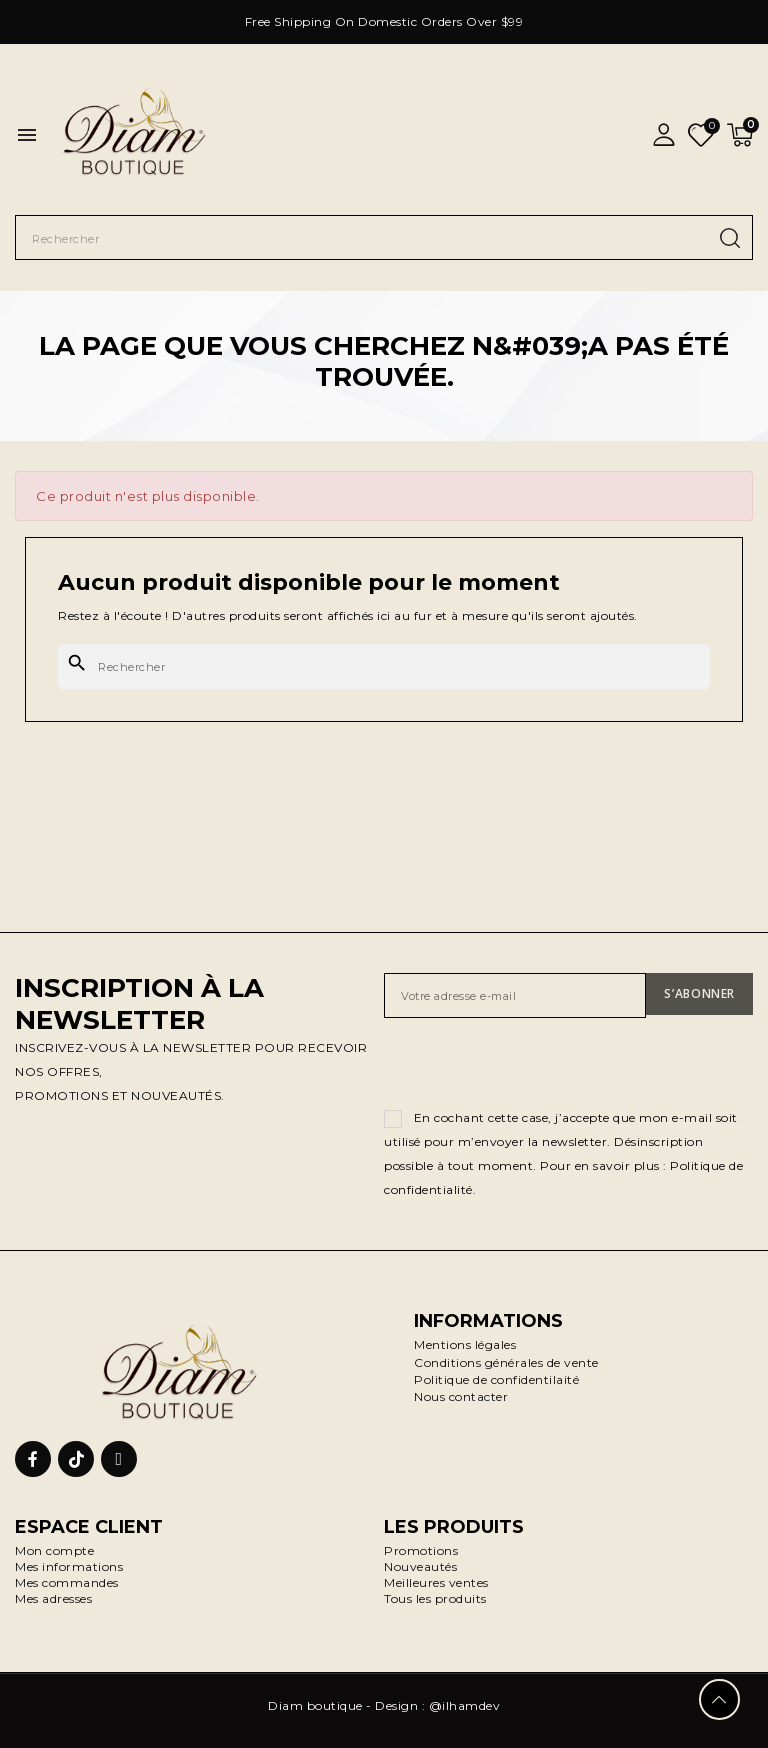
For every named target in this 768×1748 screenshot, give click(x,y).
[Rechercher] (384, 666)
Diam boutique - (321, 1705)
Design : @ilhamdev (437, 1705)
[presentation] (536, 1067)
